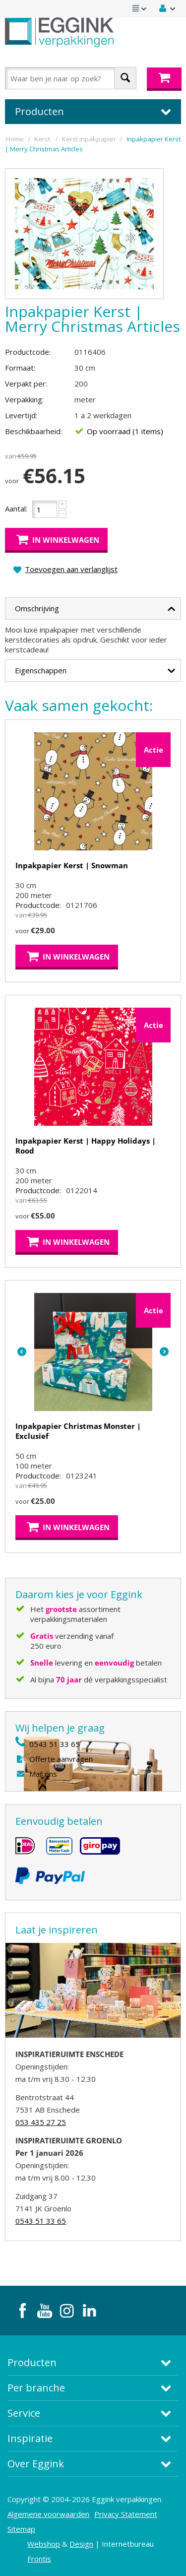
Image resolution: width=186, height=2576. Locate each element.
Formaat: (20, 368)
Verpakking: (24, 399)
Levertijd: (21, 415)
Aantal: (16, 509)
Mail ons (43, 1774)
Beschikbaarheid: (33, 431)
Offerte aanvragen (61, 1759)
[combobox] (70, 78)
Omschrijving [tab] (95, 606)
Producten (32, 2362)
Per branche (36, 2387)
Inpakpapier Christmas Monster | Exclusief (78, 1431)
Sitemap (21, 2529)
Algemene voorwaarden (48, 2514)
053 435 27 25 (40, 2122)
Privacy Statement (125, 2514)
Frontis (39, 2559)
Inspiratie (30, 2438)
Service (23, 2413)
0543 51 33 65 (54, 1744)
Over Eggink (35, 2463)
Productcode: (28, 352)
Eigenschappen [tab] (95, 668)
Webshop (43, 2544)
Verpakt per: (26, 383)
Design (81, 2544)
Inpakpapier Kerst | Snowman (71, 865)
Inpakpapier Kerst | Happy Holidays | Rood (85, 1146)
